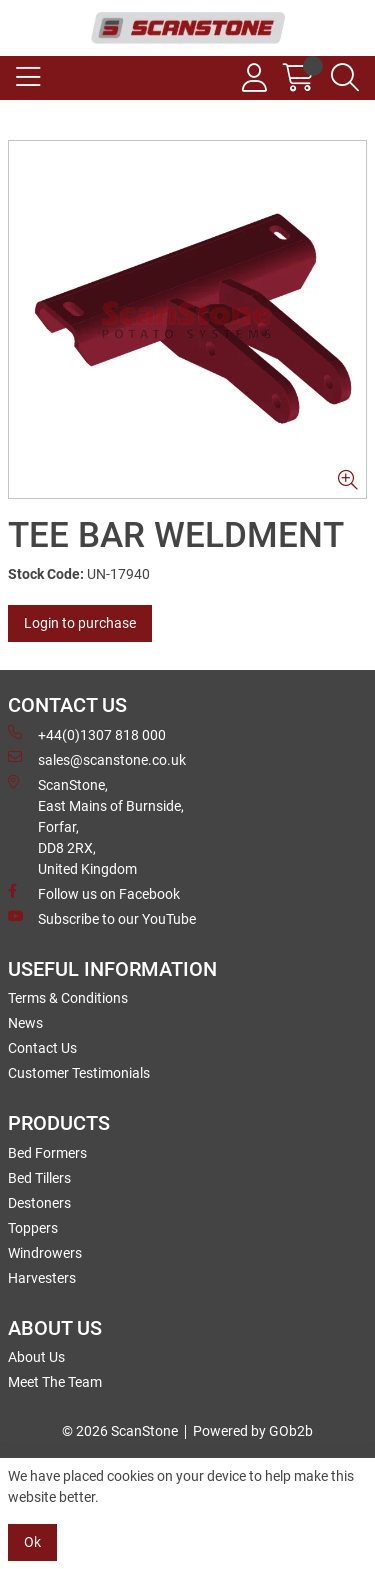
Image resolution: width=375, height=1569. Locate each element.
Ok (32, 1542)
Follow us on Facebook (94, 893)
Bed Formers (47, 1153)
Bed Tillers (39, 1178)
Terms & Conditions (68, 998)
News (25, 1023)
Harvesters (42, 1278)
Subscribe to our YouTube (102, 918)
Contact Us (42, 1048)
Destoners (39, 1203)
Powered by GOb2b (253, 1431)
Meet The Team (55, 1382)
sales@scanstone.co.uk (97, 759)
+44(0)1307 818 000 (87, 734)
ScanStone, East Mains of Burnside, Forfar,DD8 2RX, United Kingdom (96, 826)
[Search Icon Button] (345, 78)
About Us (36, 1357)
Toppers (33, 1228)
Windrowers (45, 1253)
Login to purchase (80, 623)
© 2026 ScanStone (120, 1431)
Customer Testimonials (79, 1073)
